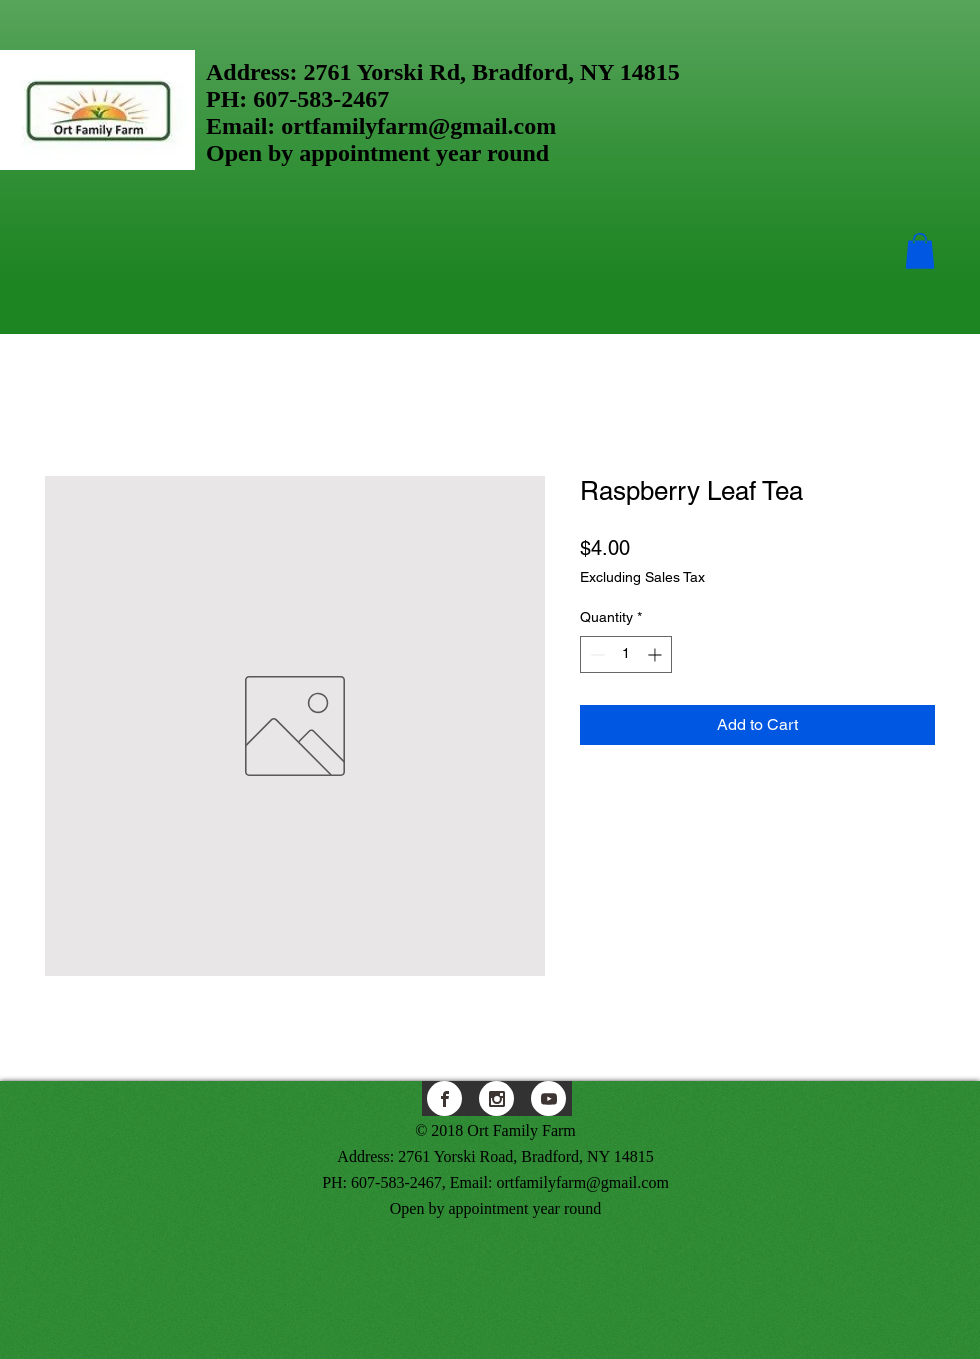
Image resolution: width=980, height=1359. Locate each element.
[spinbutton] (626, 654)
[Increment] (656, 654)
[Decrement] (595, 654)
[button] (920, 251)
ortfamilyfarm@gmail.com (418, 126)
